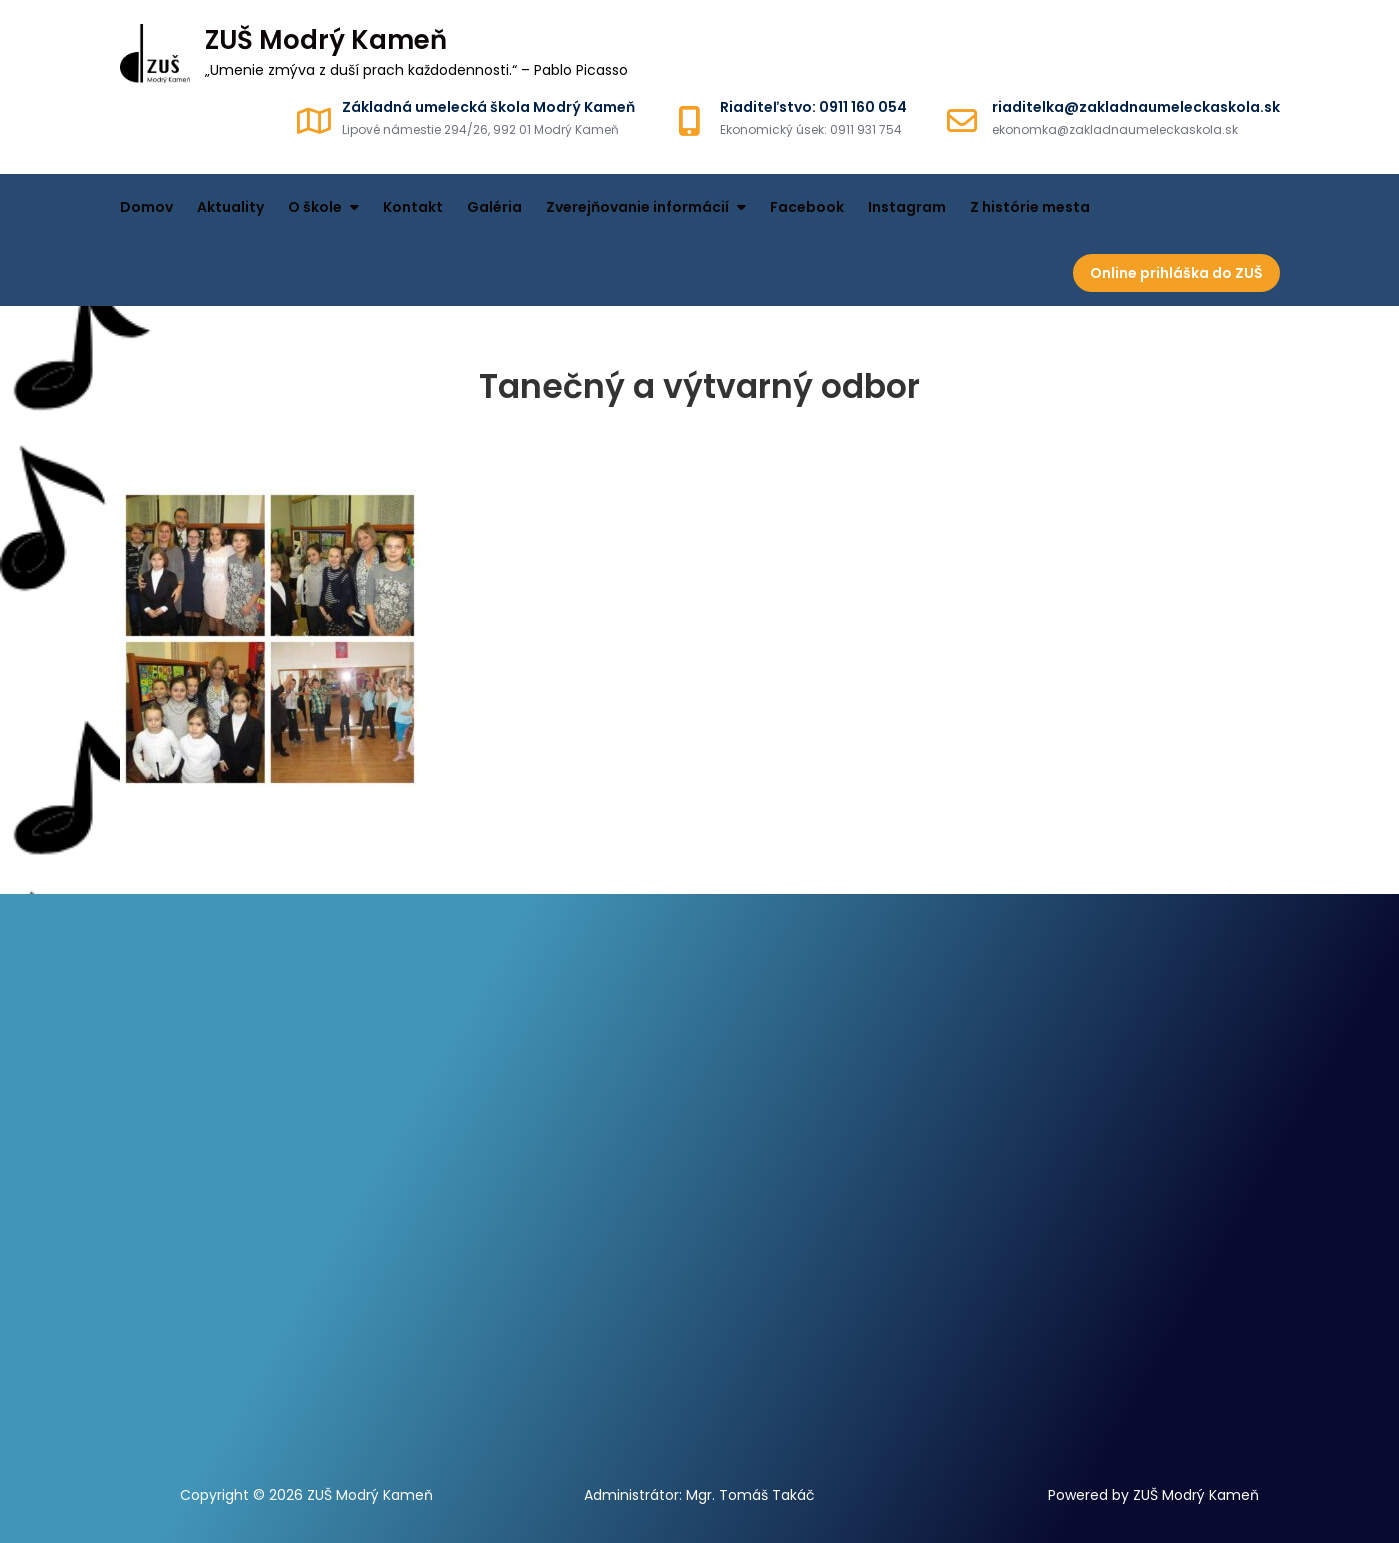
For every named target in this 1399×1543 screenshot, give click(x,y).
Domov (146, 207)
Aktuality (230, 207)
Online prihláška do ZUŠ (1176, 273)
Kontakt (413, 207)
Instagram (907, 207)
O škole (315, 207)
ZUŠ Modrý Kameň (326, 40)
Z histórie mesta (1030, 207)
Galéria (494, 207)
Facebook (807, 207)
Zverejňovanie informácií (637, 207)
